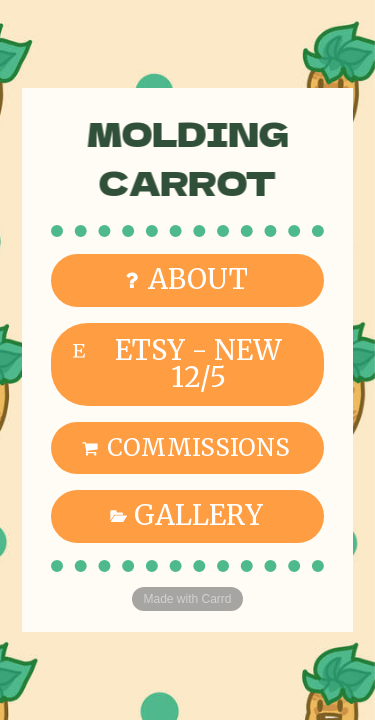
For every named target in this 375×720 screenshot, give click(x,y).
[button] (187, 280)
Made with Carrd (187, 599)
